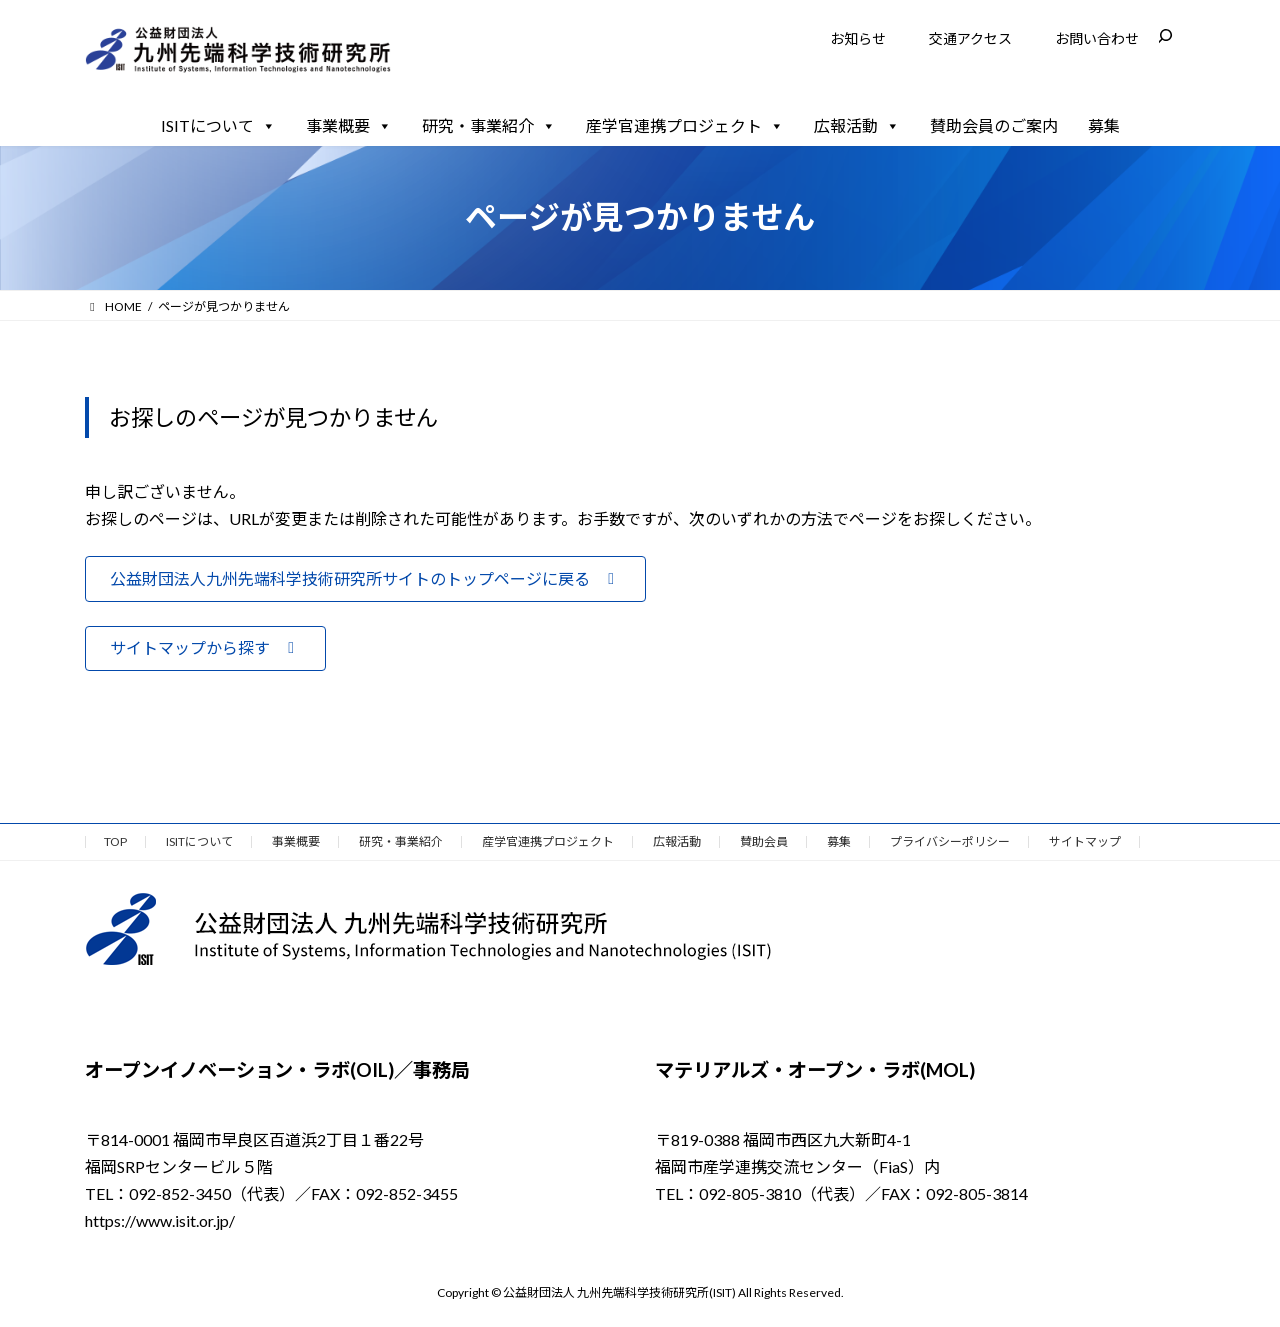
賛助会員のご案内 (994, 125)
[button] (365, 578)
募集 (1104, 125)
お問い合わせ (1097, 38)
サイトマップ (1085, 841)
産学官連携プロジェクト (685, 126)
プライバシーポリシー (950, 841)
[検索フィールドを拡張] (1165, 36)
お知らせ (858, 38)
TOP (115, 841)
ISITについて (218, 126)
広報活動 (857, 126)
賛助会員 (764, 841)
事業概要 (349, 126)
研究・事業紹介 (489, 126)
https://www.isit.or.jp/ (160, 1220)
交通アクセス (970, 38)
